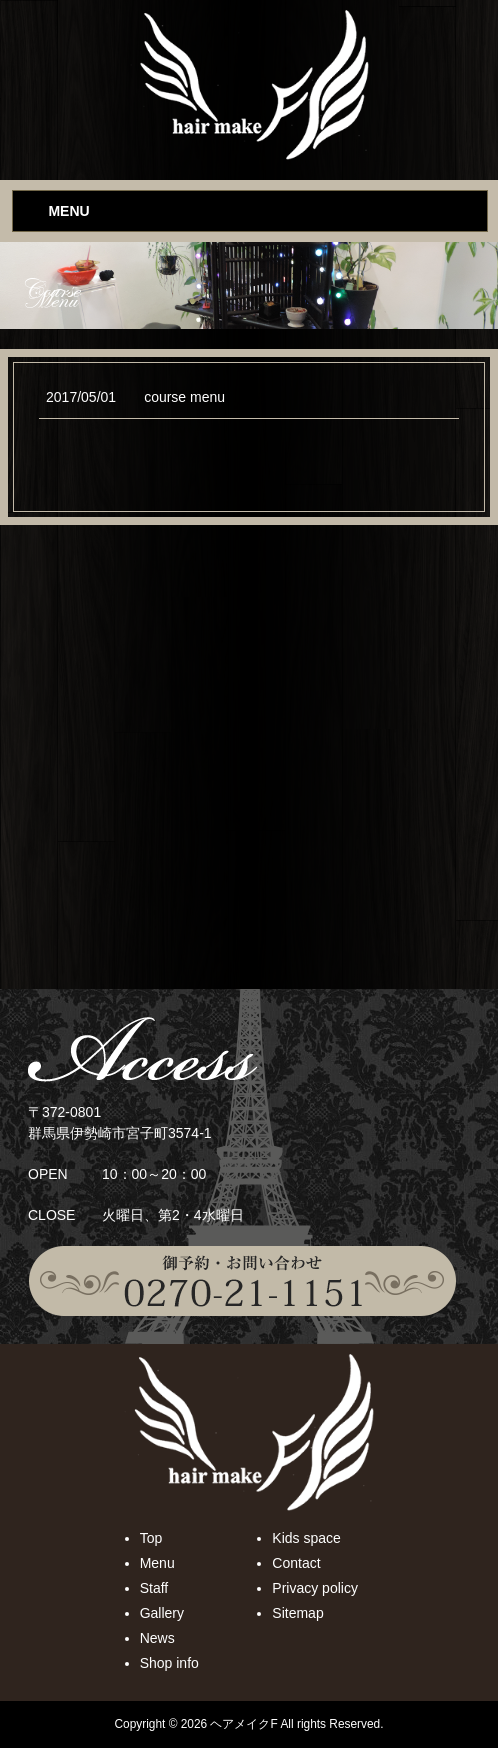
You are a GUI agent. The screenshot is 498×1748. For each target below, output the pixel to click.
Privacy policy (315, 1588)
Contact (296, 1563)
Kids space (306, 1538)
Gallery (162, 1613)
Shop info (169, 1663)
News (157, 1638)
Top (151, 1538)
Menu (157, 1563)
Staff (154, 1588)
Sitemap (297, 1613)
